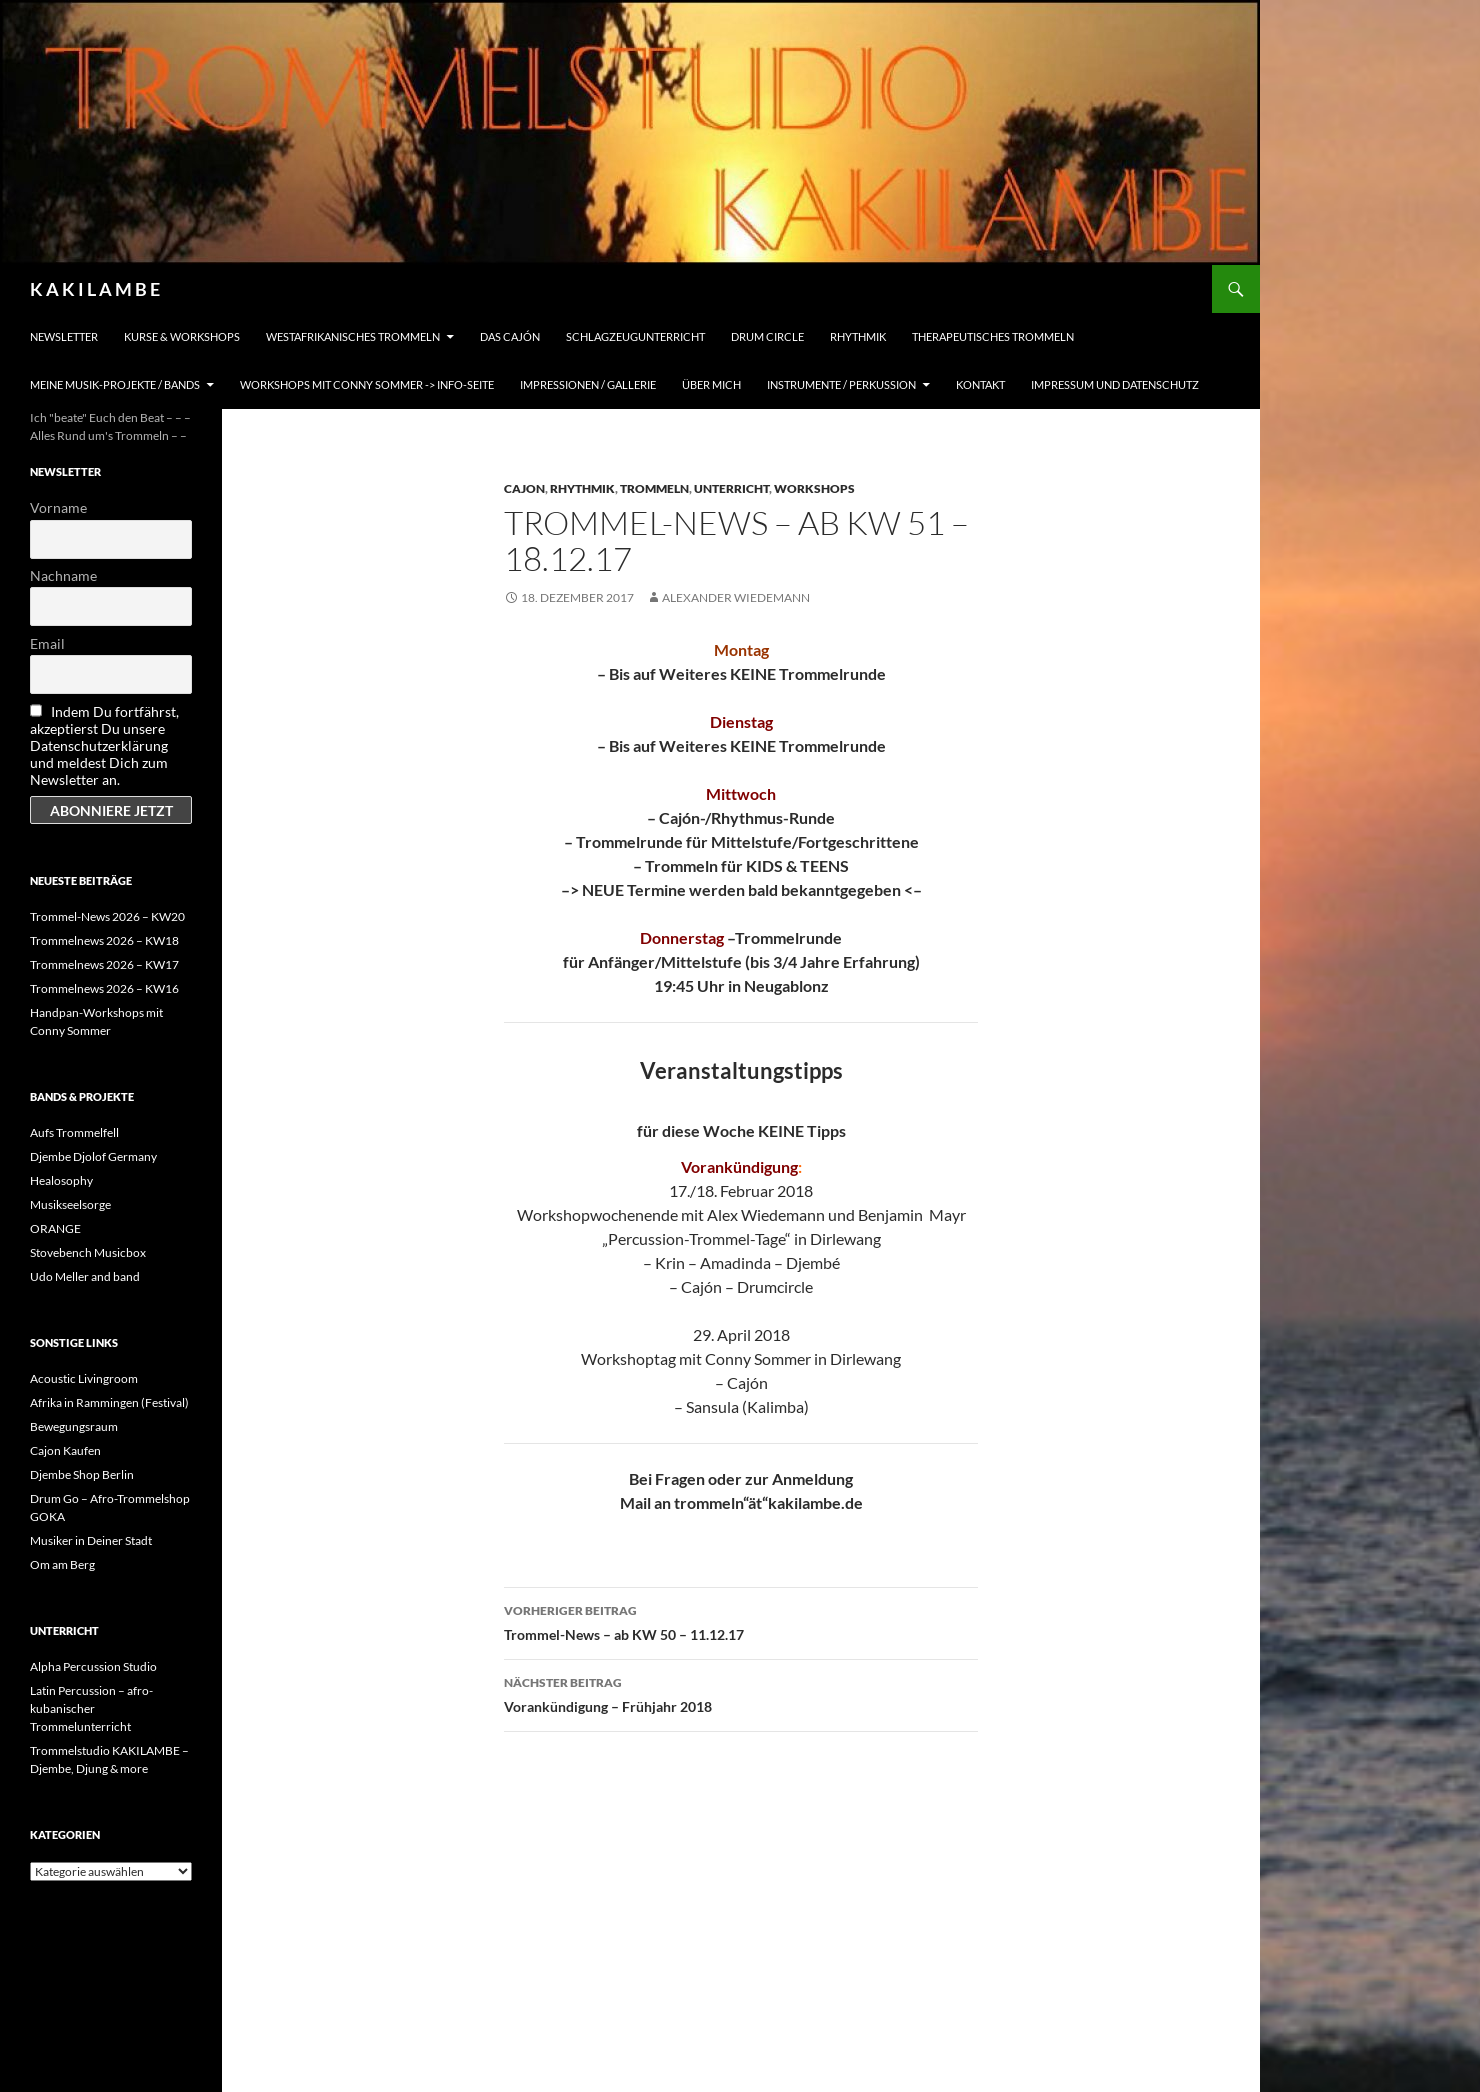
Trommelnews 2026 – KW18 (104, 940)
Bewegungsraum (74, 1426)
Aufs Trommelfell (74, 1132)
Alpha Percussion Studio (93, 1666)
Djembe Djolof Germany (93, 1156)
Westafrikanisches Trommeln (353, 336)
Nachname (63, 575)
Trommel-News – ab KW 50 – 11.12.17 (741, 1621)
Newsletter (64, 336)
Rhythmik (858, 336)
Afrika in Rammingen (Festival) (109, 1402)
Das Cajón (510, 336)
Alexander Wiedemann (736, 597)
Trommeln (654, 488)
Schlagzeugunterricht (635, 336)
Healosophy (61, 1180)
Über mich (711, 384)
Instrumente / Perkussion (841, 384)
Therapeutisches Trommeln (993, 336)
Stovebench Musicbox (88, 1252)
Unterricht (731, 488)
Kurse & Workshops (182, 336)
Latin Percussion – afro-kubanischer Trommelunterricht (91, 1708)
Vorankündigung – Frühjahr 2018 (741, 1693)
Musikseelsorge (70, 1204)
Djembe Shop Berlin (82, 1474)
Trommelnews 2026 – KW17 (104, 964)
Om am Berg (62, 1564)
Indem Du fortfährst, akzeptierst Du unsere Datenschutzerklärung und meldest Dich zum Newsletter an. (104, 745)
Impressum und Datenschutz (1115, 384)
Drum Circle (767, 336)
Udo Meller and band (85, 1276)
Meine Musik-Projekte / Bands (115, 384)
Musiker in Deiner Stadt (91, 1540)
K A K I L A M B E (95, 289)
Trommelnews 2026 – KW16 (104, 988)
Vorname (58, 507)
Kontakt (980, 384)
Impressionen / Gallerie (588, 384)
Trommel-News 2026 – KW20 (107, 916)
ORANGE (55, 1228)
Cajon (524, 488)
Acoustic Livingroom (84, 1378)
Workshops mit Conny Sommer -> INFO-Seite (367, 384)
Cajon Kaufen (65, 1450)
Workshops (814, 488)
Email (47, 643)
